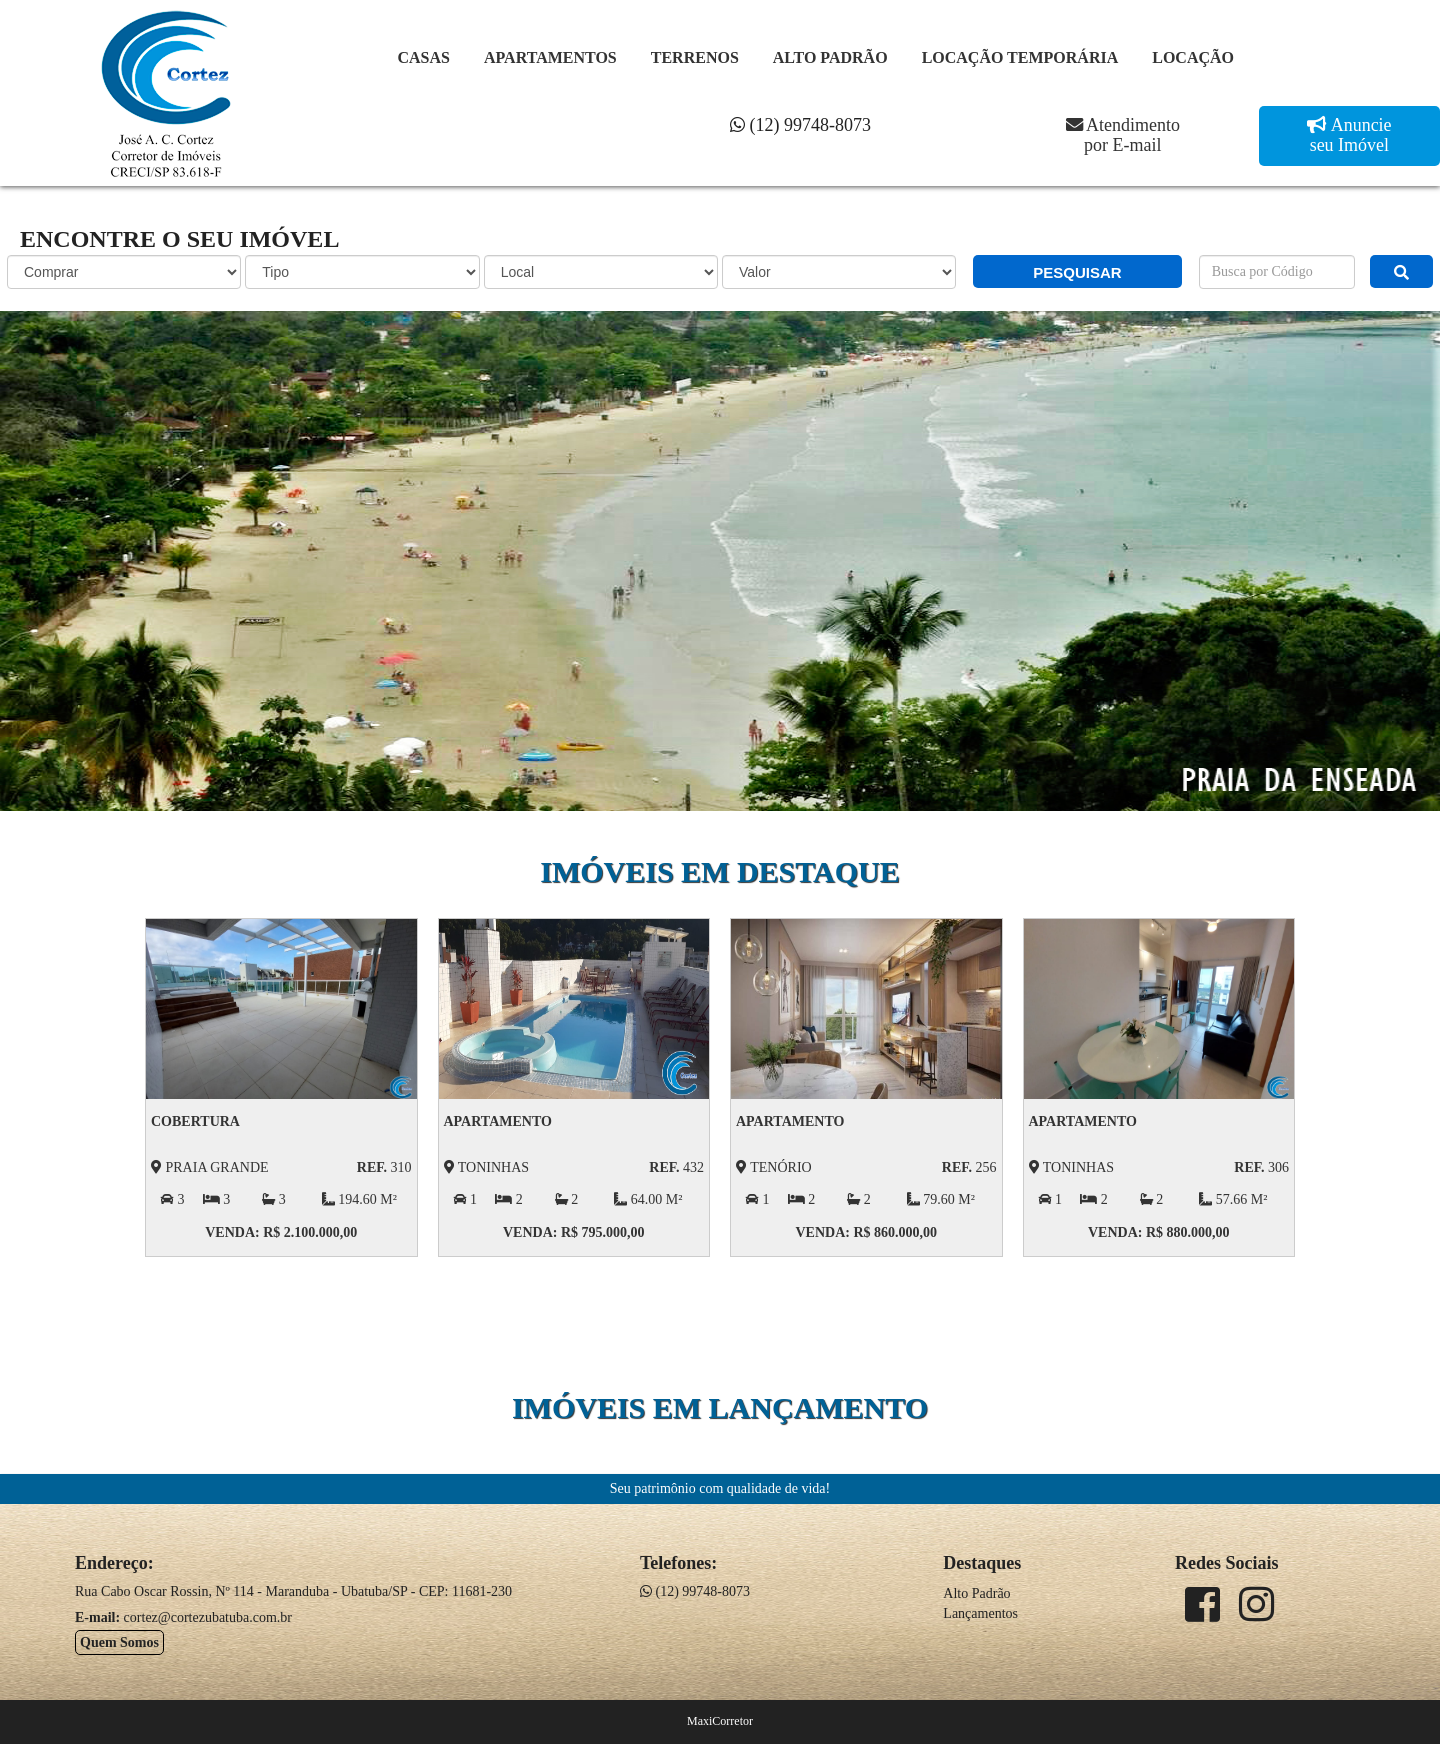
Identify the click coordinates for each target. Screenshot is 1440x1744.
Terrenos (695, 57)
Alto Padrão (830, 57)
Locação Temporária (1020, 57)
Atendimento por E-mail (1123, 135)
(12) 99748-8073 (800, 125)
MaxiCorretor (720, 1721)
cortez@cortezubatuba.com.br (208, 1617)
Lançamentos (980, 1613)
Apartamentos (550, 57)
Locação (1193, 57)
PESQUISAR (1077, 272)
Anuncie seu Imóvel (1351, 135)
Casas (424, 57)
